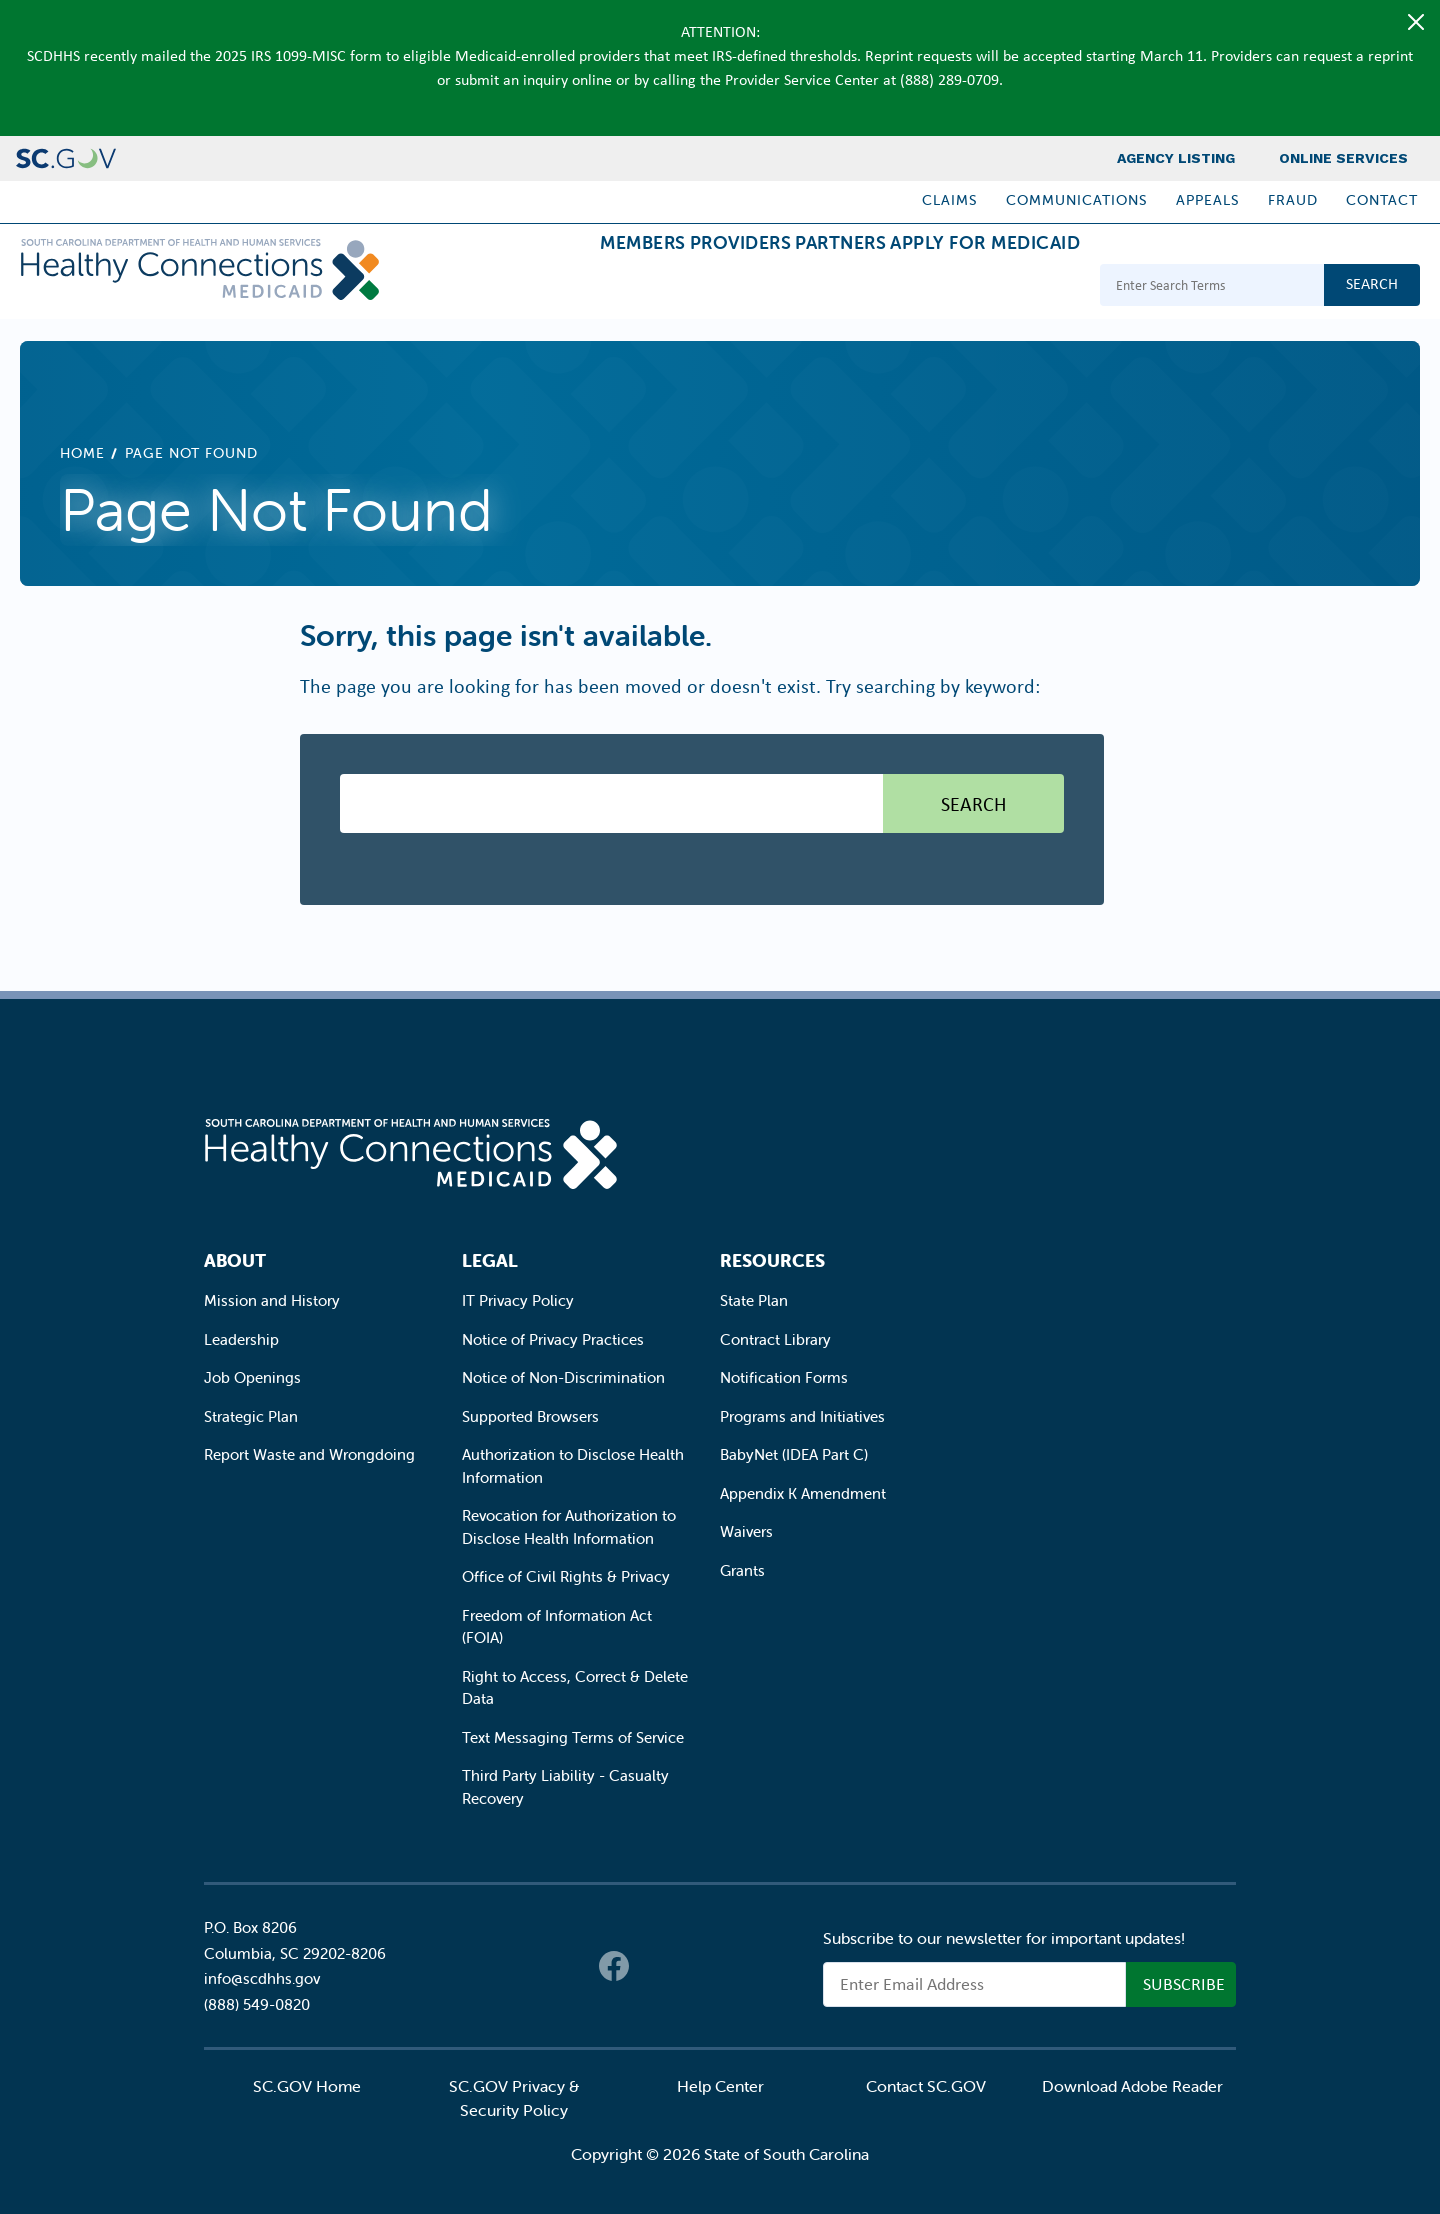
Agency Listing (1176, 158)
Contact (1382, 200)
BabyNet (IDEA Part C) (794, 1454)
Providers (661, 287)
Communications (1077, 200)
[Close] (1416, 22)
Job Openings (252, 1377)
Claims (950, 200)
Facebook (614, 1966)
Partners (792, 287)
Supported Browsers (530, 1416)
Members (531, 287)
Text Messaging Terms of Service (573, 1737)
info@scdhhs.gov (262, 1978)
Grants (742, 1570)
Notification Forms (784, 1377)
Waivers (746, 1531)
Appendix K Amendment (803, 1493)
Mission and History (272, 1300)
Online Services (1343, 158)
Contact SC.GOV (926, 2086)
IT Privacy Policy (518, 1300)
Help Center (720, 2086)
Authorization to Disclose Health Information (573, 1466)
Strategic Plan (251, 1416)
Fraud (1293, 200)
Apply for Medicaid (969, 287)
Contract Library (775, 1339)
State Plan (754, 1300)
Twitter (654, 1966)
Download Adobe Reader (1132, 2086)
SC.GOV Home (307, 2086)
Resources (772, 1260)
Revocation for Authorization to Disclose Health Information (569, 1527)
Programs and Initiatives (802, 1416)
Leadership (241, 1339)
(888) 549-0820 (257, 2004)
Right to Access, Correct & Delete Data (575, 1688)
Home (82, 453)
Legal (490, 1260)
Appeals (1208, 200)
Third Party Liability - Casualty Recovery (565, 1787)
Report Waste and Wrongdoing (309, 1454)
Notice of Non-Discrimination (563, 1377)
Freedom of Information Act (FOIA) (557, 1627)
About (235, 1260)
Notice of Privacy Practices (553, 1339)
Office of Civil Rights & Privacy (566, 1576)
